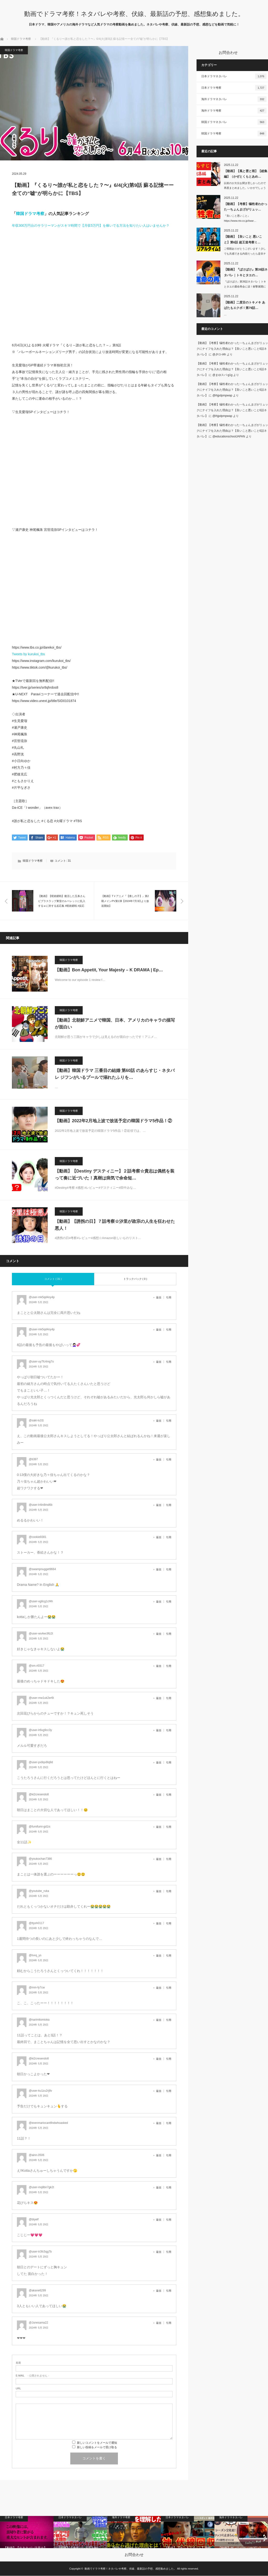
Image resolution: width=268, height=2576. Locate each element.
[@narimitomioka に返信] (160, 2020)
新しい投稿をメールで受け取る (97, 2447)
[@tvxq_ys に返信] (160, 1955)
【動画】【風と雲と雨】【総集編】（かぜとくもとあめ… (245, 173)
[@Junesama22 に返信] (160, 2323)
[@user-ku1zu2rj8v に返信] (160, 2091)
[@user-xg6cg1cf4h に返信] (160, 1601)
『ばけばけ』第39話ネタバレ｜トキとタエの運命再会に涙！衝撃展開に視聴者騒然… (245, 286)
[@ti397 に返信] (160, 1459)
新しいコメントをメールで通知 (97, 2443)
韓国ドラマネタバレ (234, 122)
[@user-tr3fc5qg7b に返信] (160, 2252)
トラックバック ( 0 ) (135, 1279)
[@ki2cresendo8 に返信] (160, 1794)
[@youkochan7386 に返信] (160, 1859)
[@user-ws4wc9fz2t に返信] (160, 1634)
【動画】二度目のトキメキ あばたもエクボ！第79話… (244, 305)
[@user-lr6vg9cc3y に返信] (160, 1730)
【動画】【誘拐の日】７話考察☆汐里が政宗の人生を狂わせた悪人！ (115, 1225)
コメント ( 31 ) (53, 1279)
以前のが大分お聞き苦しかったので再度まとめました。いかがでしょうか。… (245, 188)
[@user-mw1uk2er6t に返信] (160, 1698)
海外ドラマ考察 (234, 110)
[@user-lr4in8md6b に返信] (160, 1505)
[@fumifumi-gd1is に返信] (160, 1827)
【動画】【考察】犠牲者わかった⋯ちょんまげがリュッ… (245, 206)
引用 (168, 1297)
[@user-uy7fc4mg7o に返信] (160, 1362)
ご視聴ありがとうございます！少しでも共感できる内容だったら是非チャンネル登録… (245, 253)
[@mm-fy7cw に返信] (160, 1988)
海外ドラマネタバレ (234, 99)
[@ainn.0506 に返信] (160, 2155)
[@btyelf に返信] (160, 2219)
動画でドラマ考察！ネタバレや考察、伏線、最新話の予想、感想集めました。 (134, 14)
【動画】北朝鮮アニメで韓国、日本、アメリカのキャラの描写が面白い (115, 1024)
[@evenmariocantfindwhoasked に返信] (160, 2123)
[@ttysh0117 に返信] (160, 1923)
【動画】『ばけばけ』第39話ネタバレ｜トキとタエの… (246, 272)
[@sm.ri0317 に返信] (160, 1666)
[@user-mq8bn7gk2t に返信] (160, 2187)
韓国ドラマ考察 (21, 39)
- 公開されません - (32, 2376)
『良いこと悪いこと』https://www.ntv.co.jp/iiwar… (240, 218)
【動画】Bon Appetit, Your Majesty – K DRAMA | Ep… (109, 970)
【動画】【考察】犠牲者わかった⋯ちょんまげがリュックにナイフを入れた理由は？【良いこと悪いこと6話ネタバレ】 (232, 348)
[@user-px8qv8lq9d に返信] (160, 1762)
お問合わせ (134, 2555)
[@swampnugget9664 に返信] (160, 1569)
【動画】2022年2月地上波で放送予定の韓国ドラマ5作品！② (113, 1121)
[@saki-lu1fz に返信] (160, 1420)
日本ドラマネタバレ (234, 76)
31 (69, 861)
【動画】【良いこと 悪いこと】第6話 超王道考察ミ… (243, 239)
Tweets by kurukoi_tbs (28, 654)
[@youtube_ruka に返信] (160, 1891)
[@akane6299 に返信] (160, 2290)
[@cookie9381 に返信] (160, 1537)
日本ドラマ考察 (234, 88)
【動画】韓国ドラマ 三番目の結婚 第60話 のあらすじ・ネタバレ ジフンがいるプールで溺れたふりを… (115, 1074)
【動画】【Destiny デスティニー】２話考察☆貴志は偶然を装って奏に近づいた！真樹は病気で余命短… (114, 1175)
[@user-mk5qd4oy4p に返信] (160, 1297)
